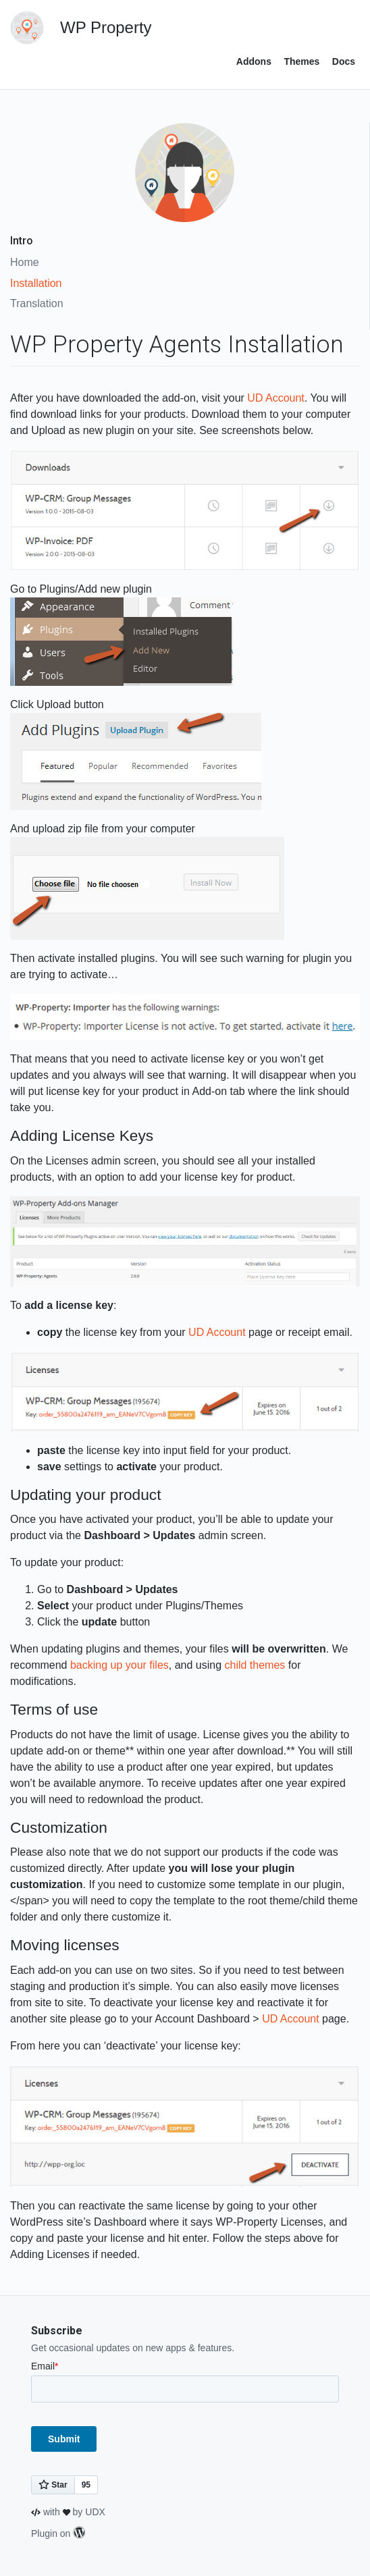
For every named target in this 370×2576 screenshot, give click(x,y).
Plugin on (58, 2533)
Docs (343, 61)
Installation (36, 283)
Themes (301, 61)
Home (24, 262)
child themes (255, 1665)
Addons (253, 61)
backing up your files (119, 1665)
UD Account (275, 398)
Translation (36, 303)
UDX (95, 2511)
